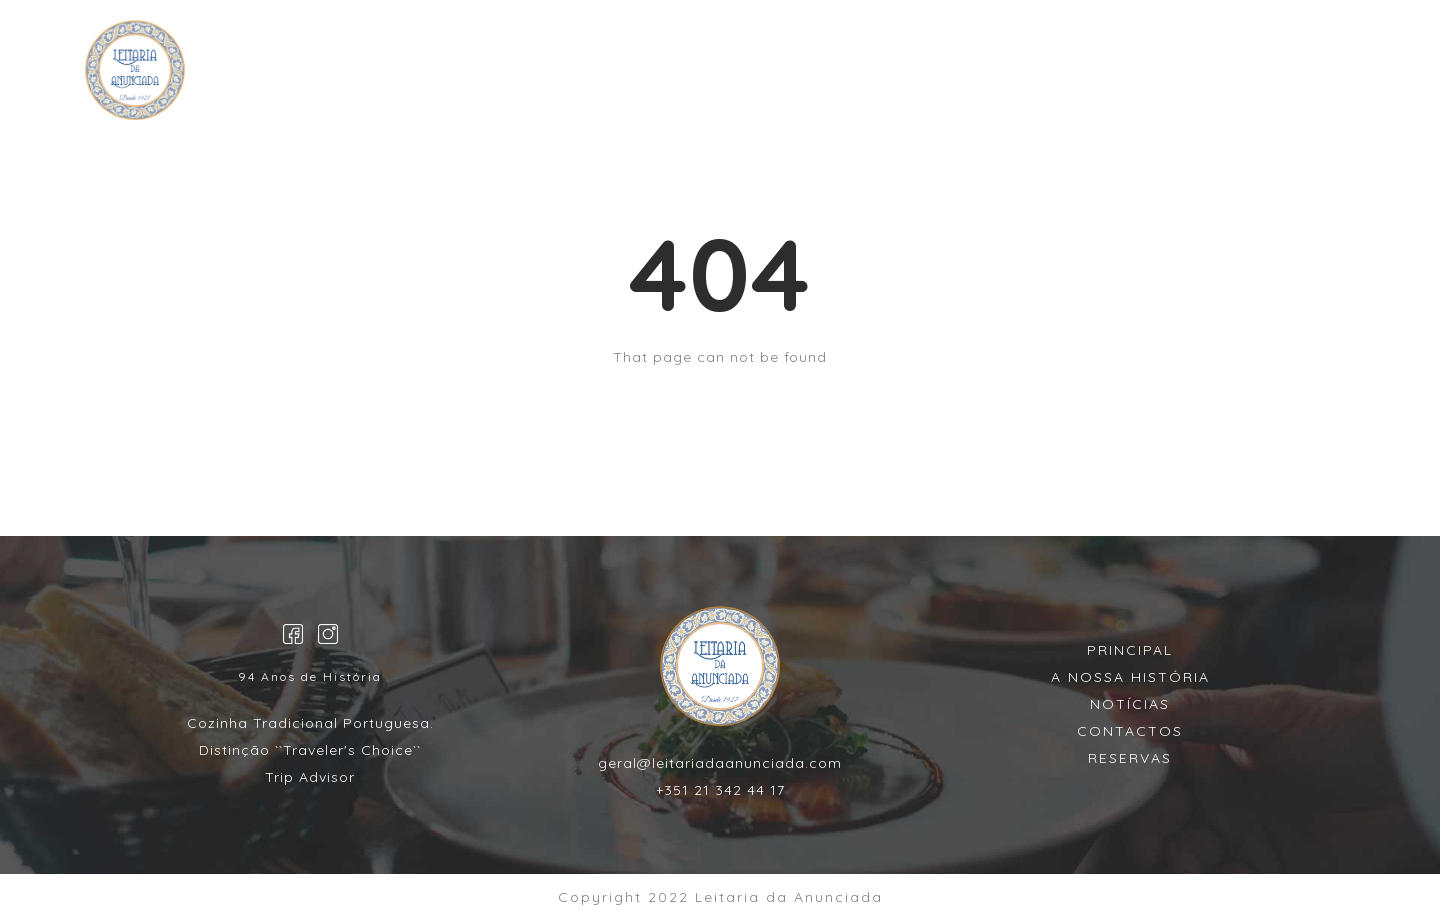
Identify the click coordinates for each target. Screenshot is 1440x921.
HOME (552, 74)
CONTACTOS (859, 74)
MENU (747, 74)
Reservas (650, 74)
